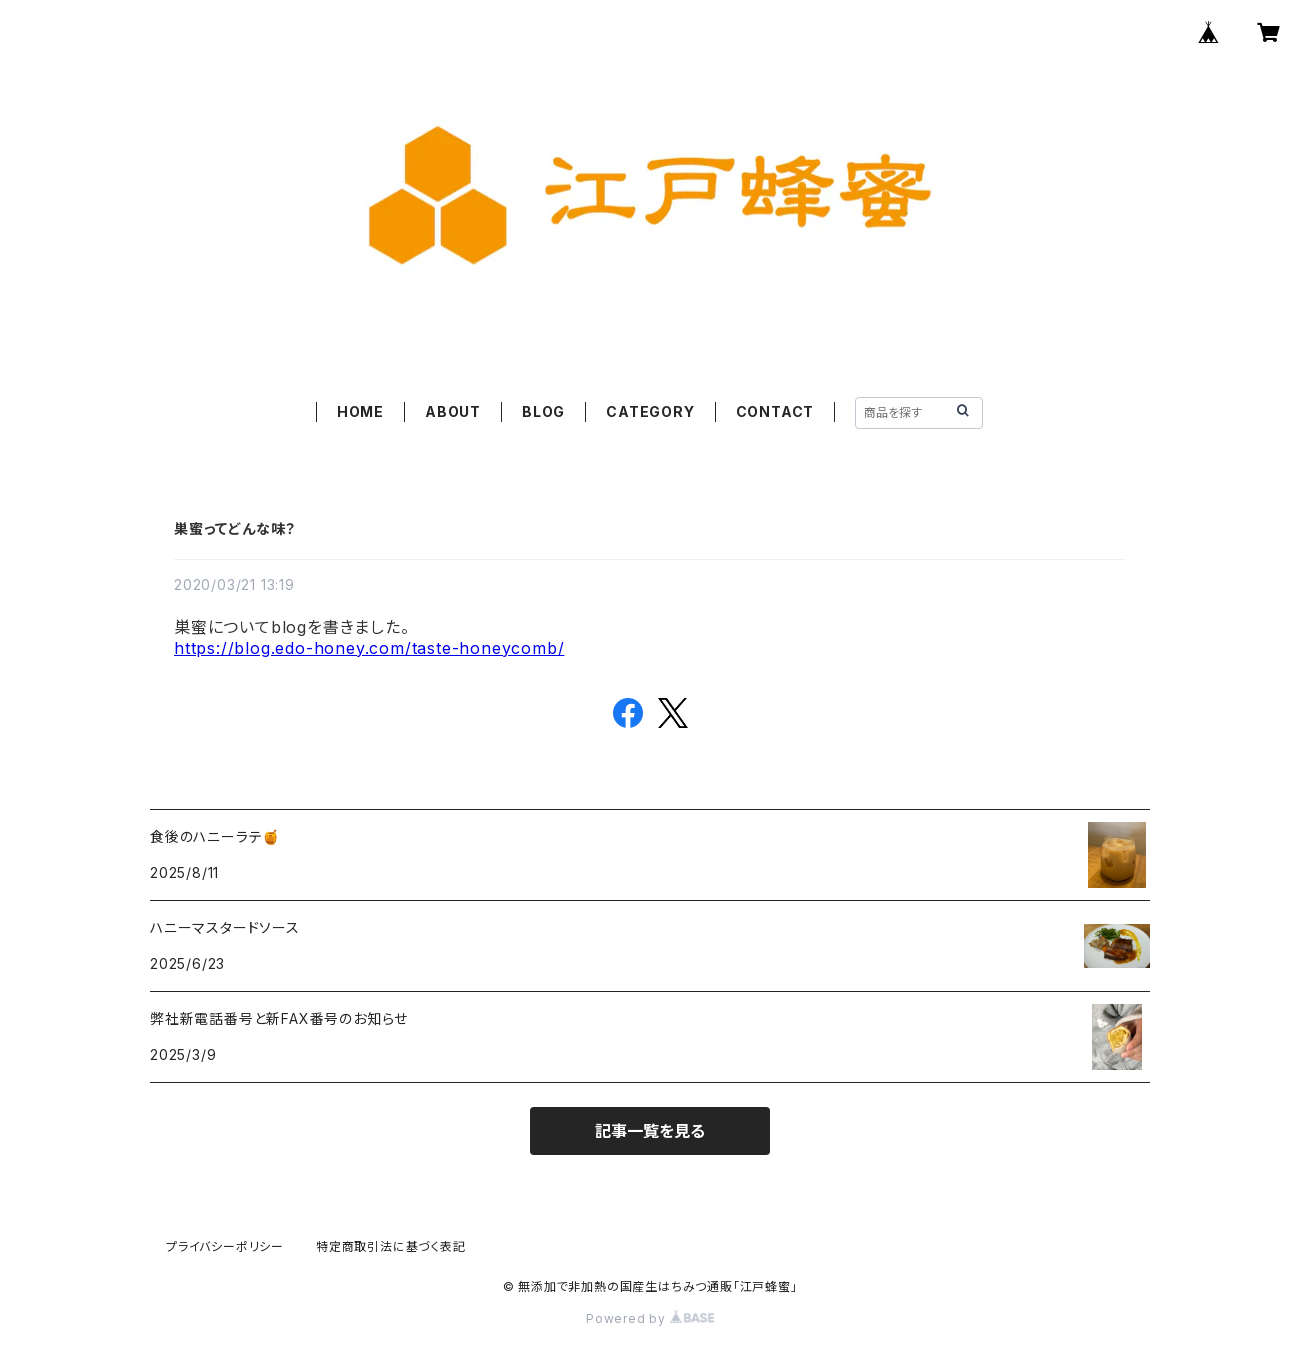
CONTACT (775, 411)
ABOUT (453, 411)
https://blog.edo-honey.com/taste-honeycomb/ (369, 648)
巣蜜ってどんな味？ (235, 528)
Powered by (650, 1318)
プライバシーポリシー (225, 1246)
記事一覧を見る (650, 1131)
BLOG (543, 411)
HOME (360, 411)
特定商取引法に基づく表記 (391, 1246)
